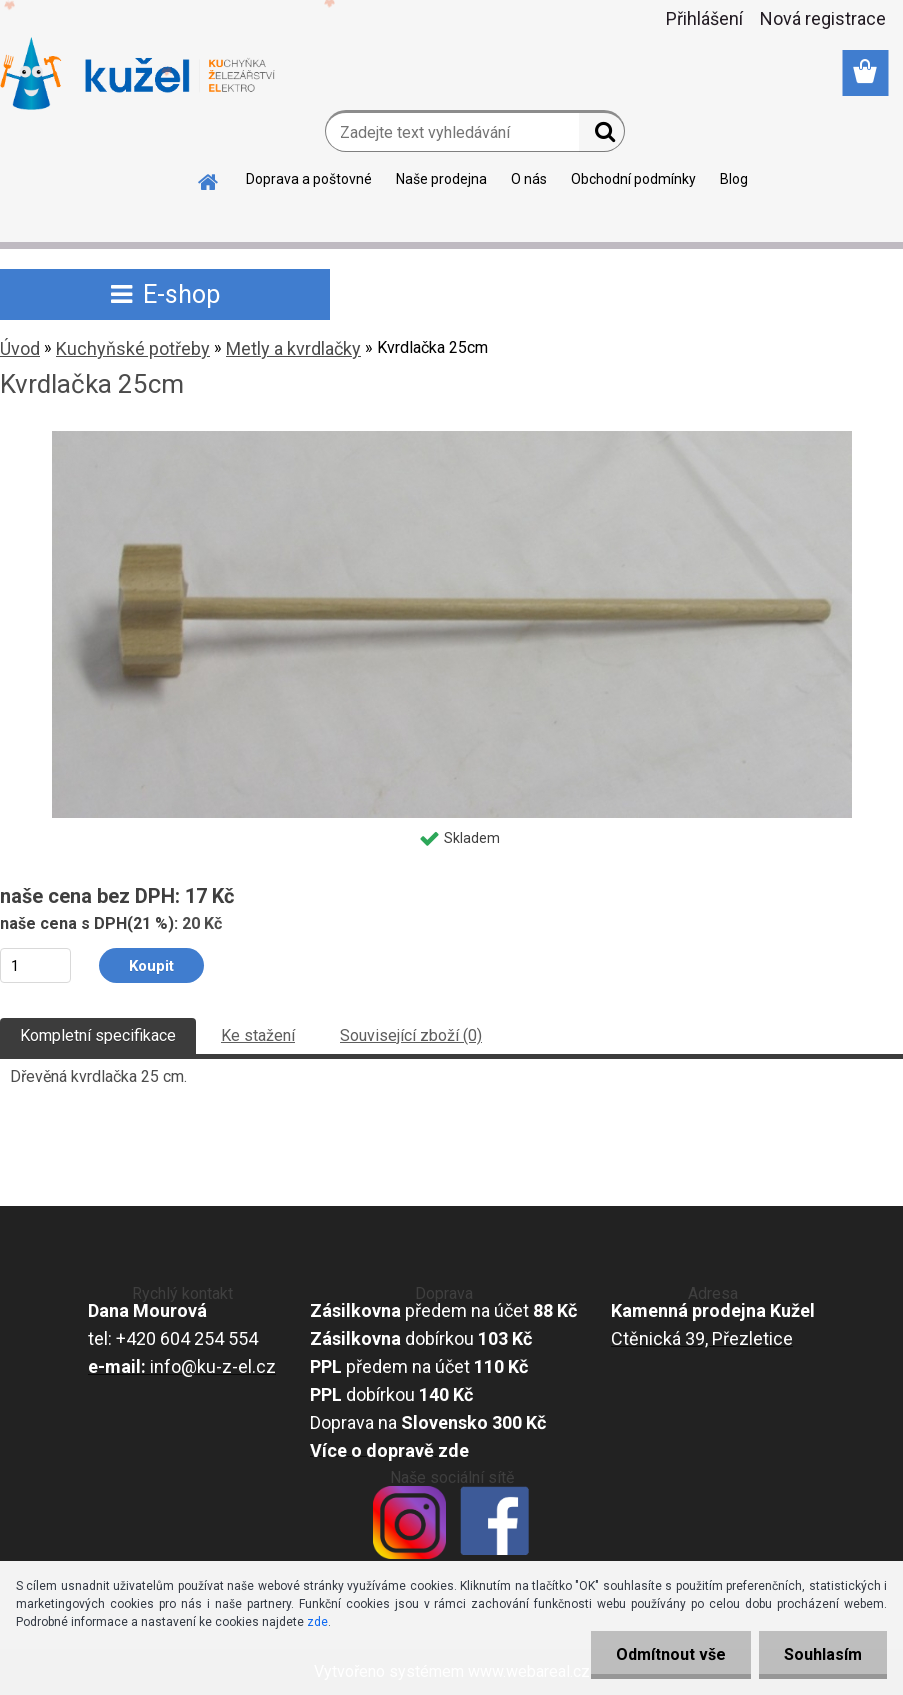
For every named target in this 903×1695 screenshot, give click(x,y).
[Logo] (137, 74)
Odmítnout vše (671, 1654)
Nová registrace (823, 18)
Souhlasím (823, 1654)
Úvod (20, 348)
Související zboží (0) (411, 1035)
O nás (529, 179)
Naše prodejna (441, 179)
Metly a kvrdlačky (293, 348)
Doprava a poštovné (309, 179)
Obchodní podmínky (633, 179)
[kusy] (35, 965)
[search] (601, 136)
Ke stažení (258, 1035)
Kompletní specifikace (98, 1035)
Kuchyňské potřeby (133, 348)
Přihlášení (704, 18)
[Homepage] (209, 179)
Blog (734, 179)
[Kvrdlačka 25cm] (452, 438)
